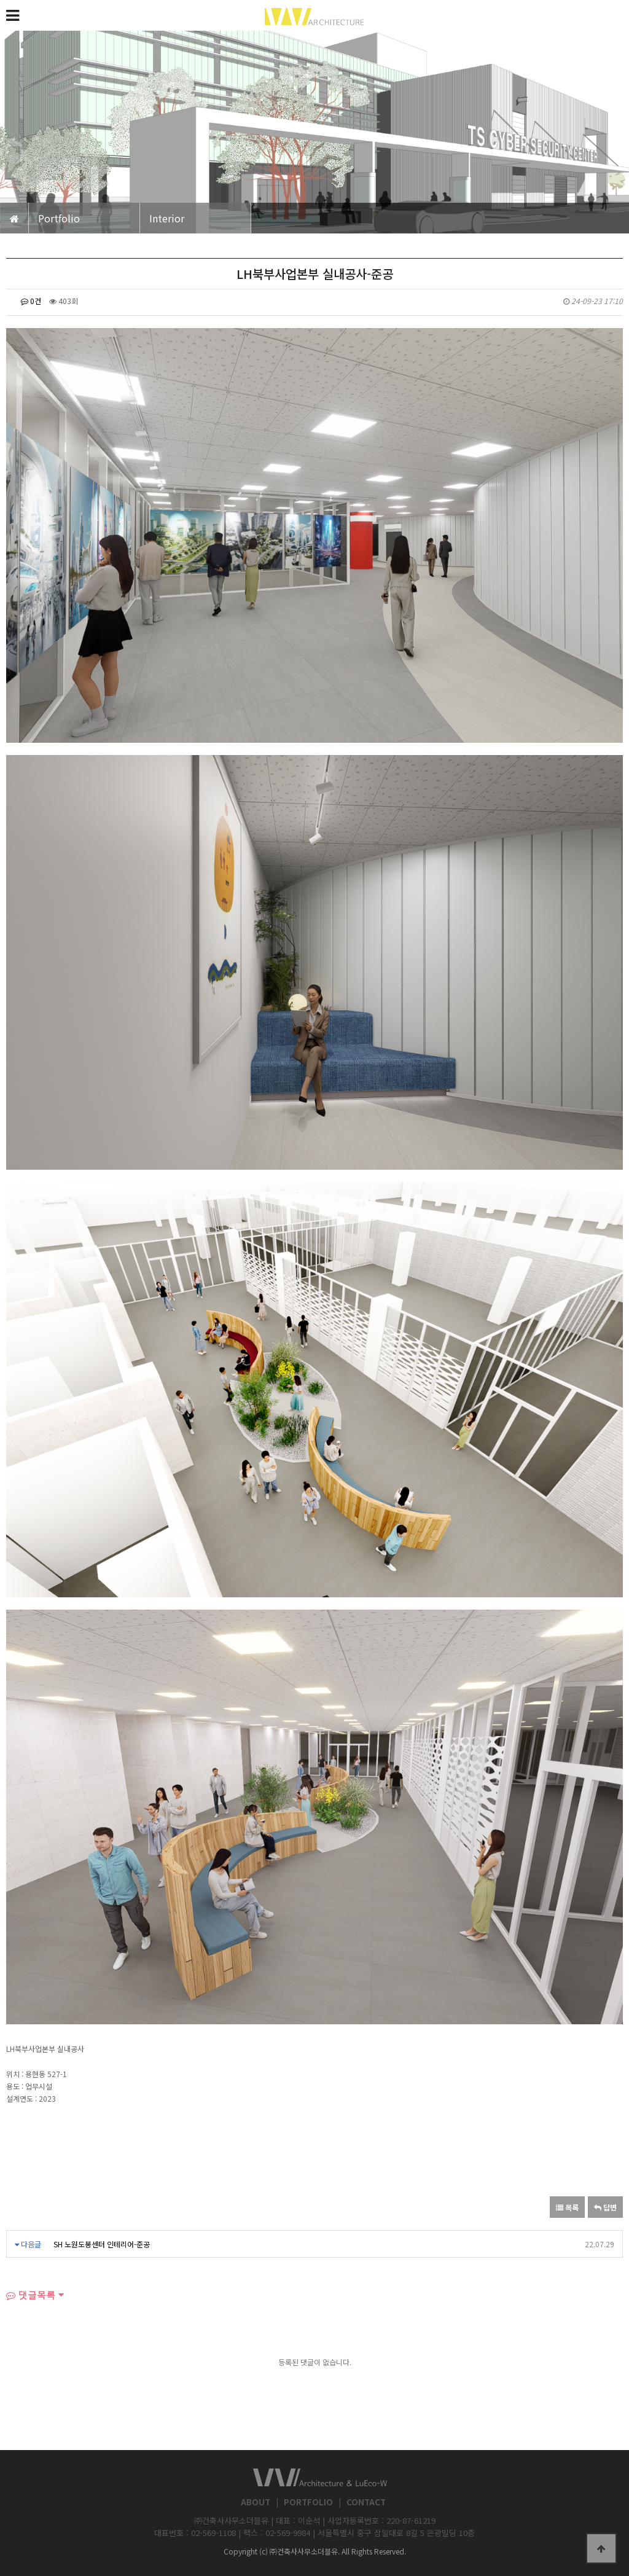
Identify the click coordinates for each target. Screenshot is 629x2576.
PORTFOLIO (308, 2502)
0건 (31, 301)
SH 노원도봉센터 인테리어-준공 (101, 2244)
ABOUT (255, 2502)
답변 (605, 2207)
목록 (567, 2207)
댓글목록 (30, 2294)
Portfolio (59, 218)
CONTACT (366, 2502)
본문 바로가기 (0, 0)
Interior (166, 218)
